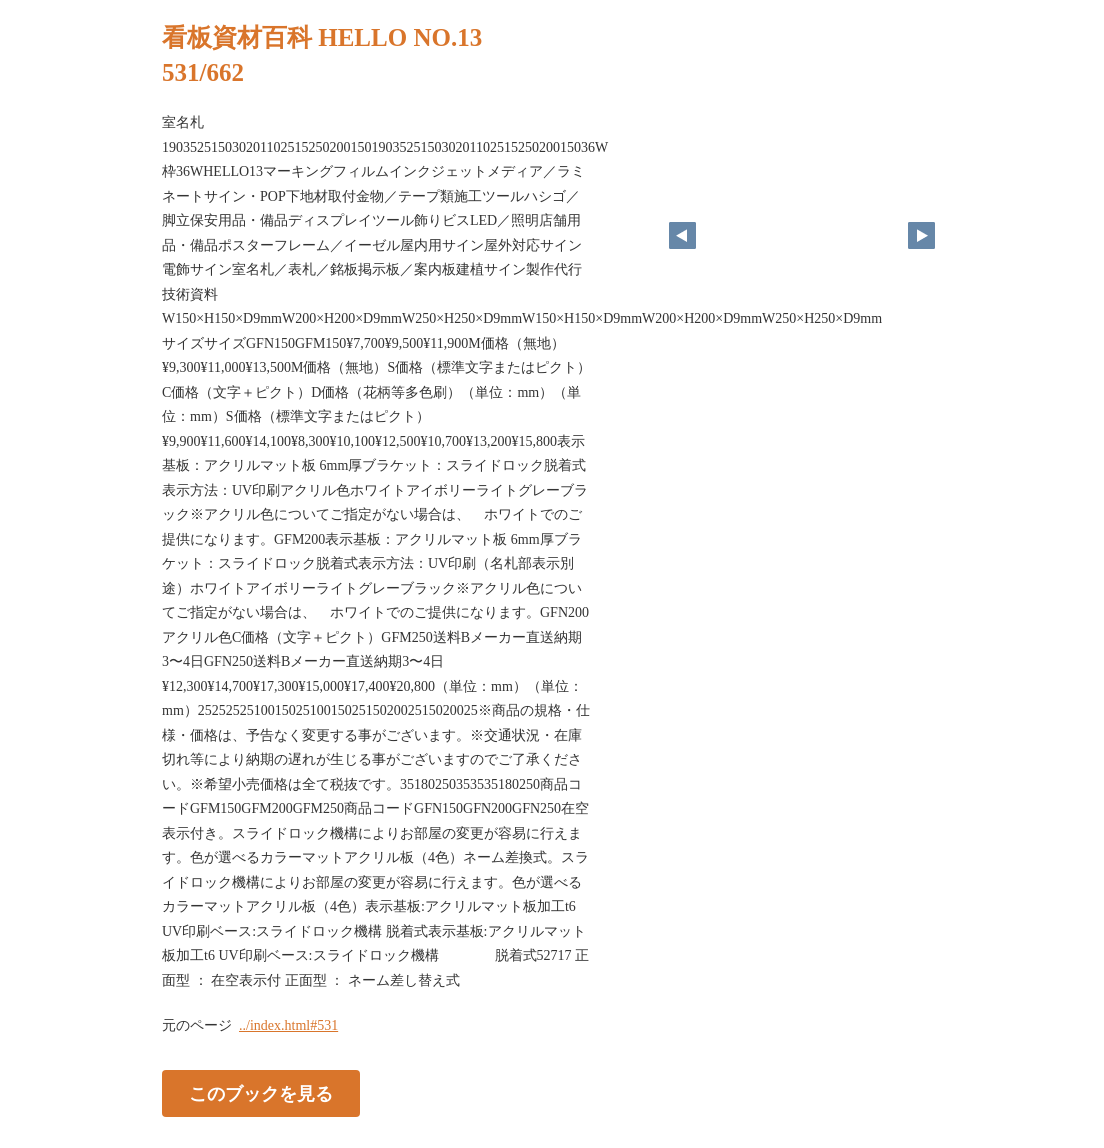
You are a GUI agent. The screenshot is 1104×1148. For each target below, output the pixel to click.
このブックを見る (261, 1094)
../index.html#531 (288, 1025)
